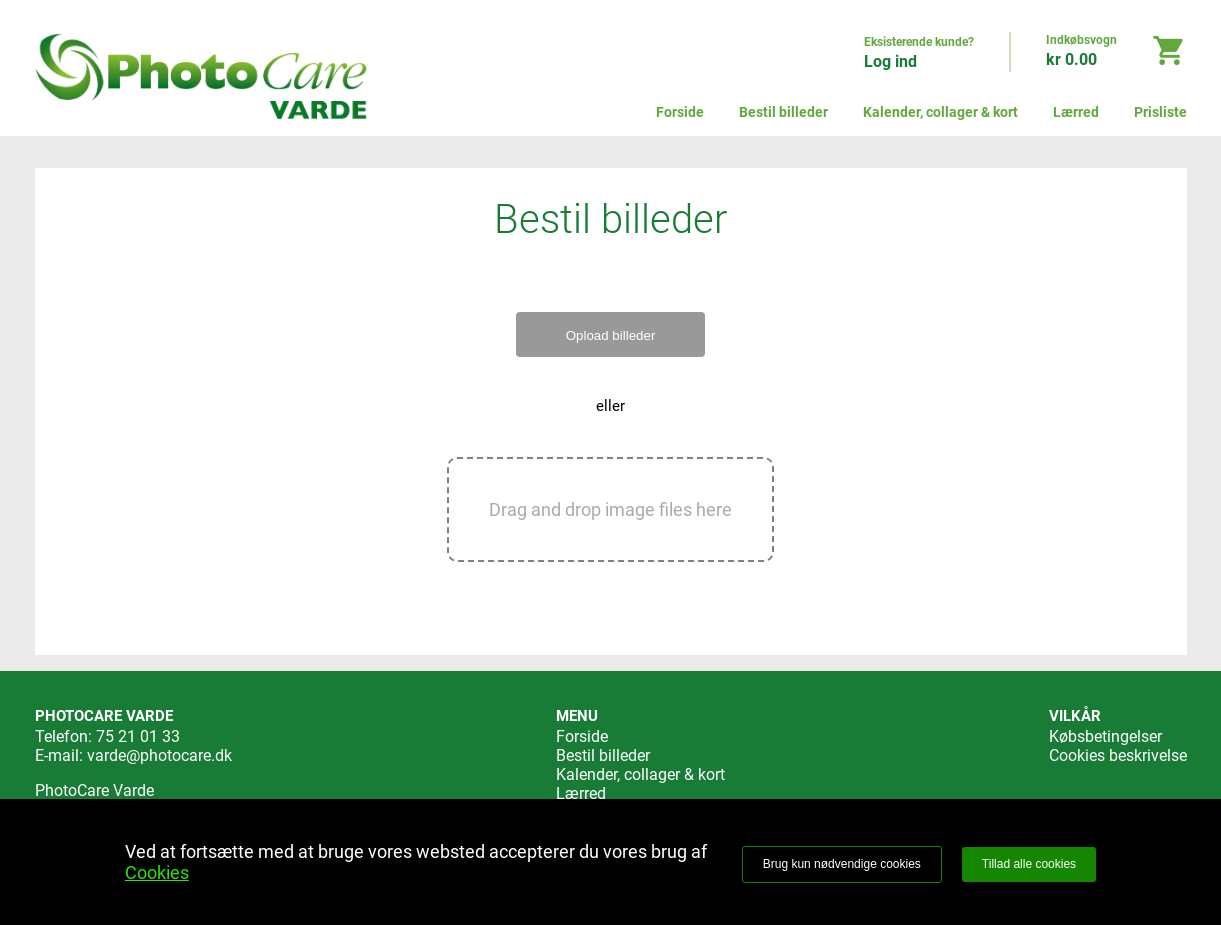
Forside (680, 112)
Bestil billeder (783, 112)
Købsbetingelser (1105, 736)
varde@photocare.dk (159, 755)
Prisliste (1160, 112)
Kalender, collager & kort (940, 112)
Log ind (890, 61)
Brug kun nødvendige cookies (842, 864)
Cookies (157, 872)
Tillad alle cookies (1029, 864)
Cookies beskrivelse (1118, 755)
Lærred (1076, 112)
